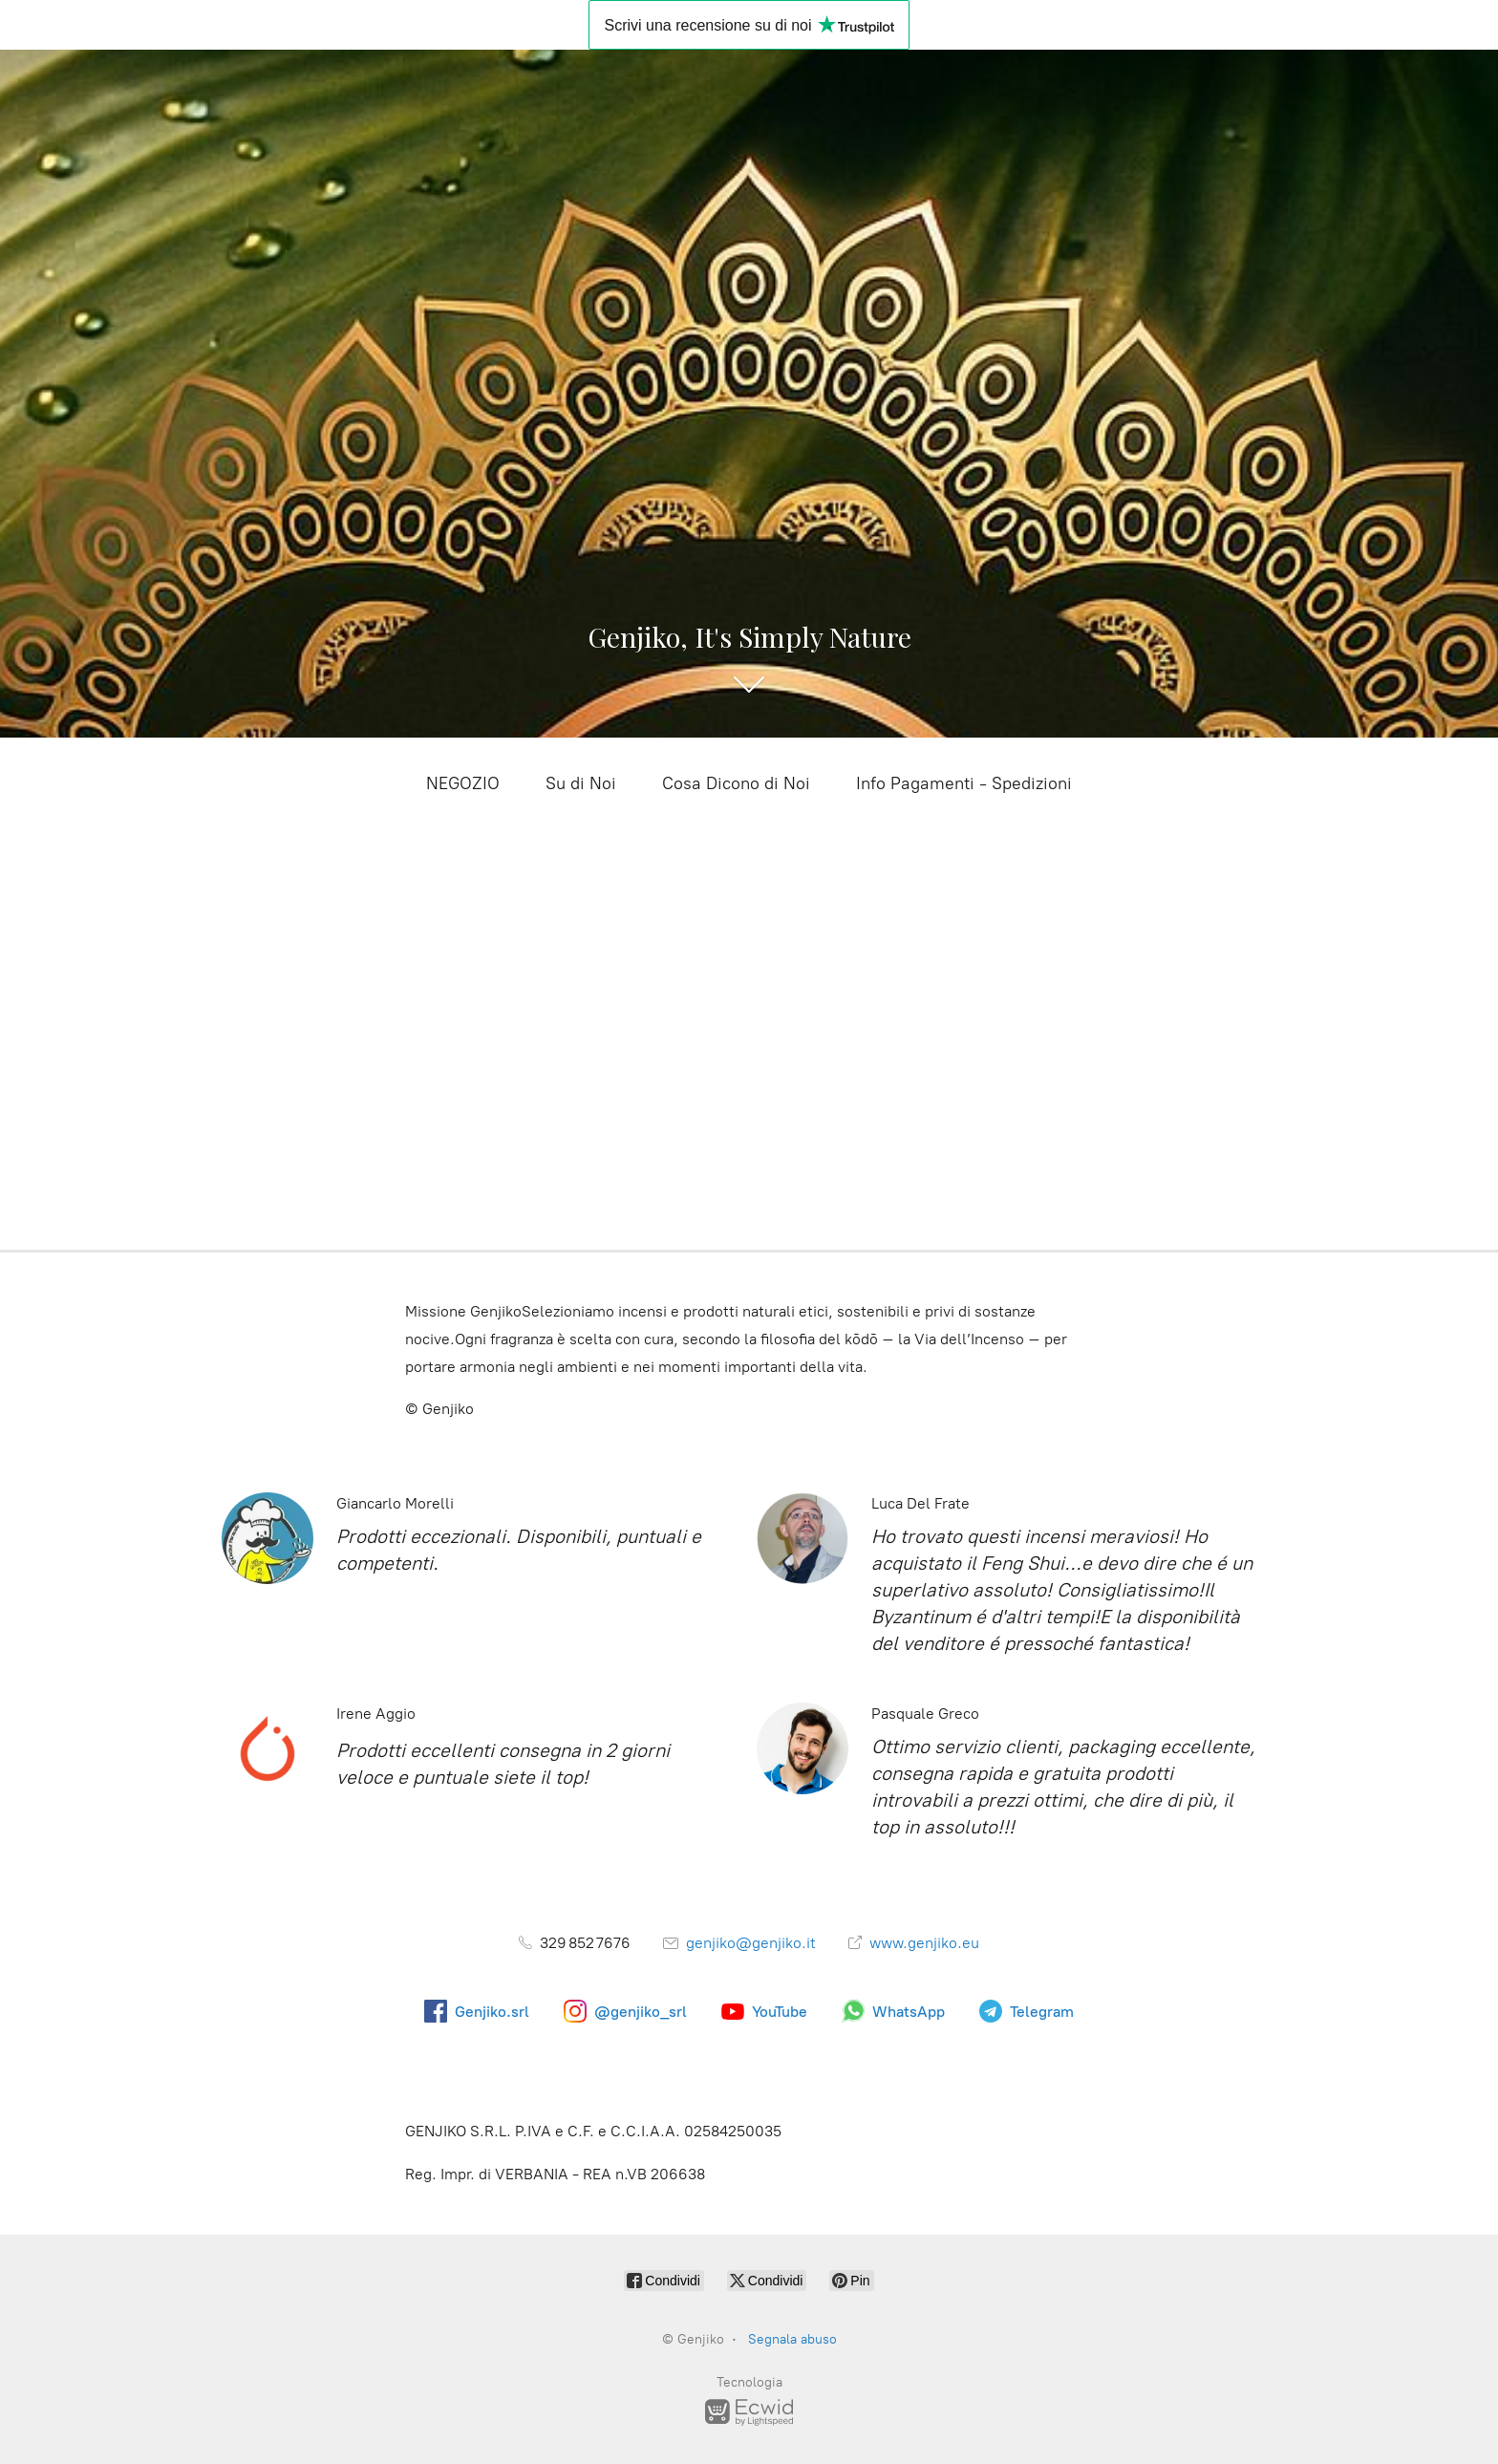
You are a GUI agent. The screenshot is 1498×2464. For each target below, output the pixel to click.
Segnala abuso (792, 2339)
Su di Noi (581, 783)
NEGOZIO (463, 783)
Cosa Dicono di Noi (736, 783)
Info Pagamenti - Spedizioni (964, 783)
